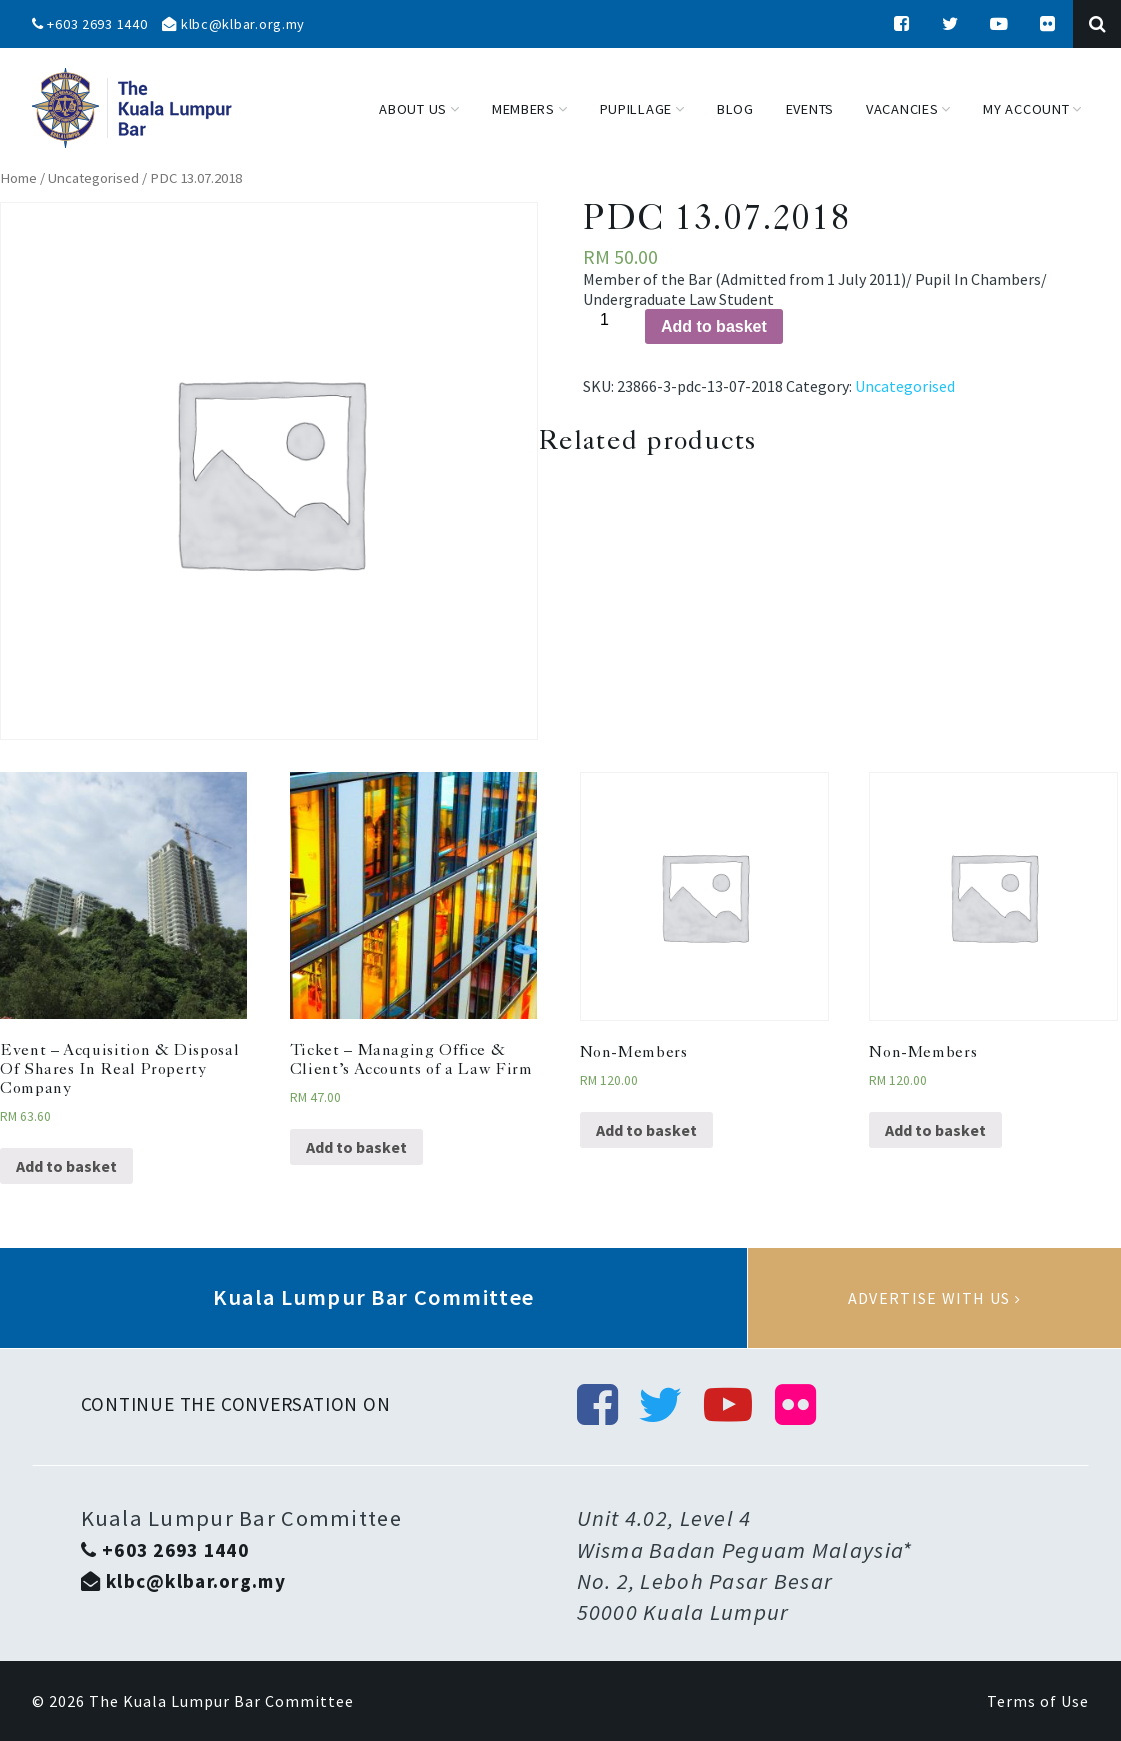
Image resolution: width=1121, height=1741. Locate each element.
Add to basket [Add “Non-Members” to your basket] (646, 1130)
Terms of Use (1038, 1701)
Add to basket (714, 326)
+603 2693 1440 (90, 24)
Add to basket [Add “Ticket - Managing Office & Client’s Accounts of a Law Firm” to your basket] (356, 1147)
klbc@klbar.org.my (233, 24)
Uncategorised (93, 178)
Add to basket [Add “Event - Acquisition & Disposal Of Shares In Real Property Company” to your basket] (66, 1166)
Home (18, 178)
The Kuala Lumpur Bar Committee (221, 1701)
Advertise (934, 1298)
